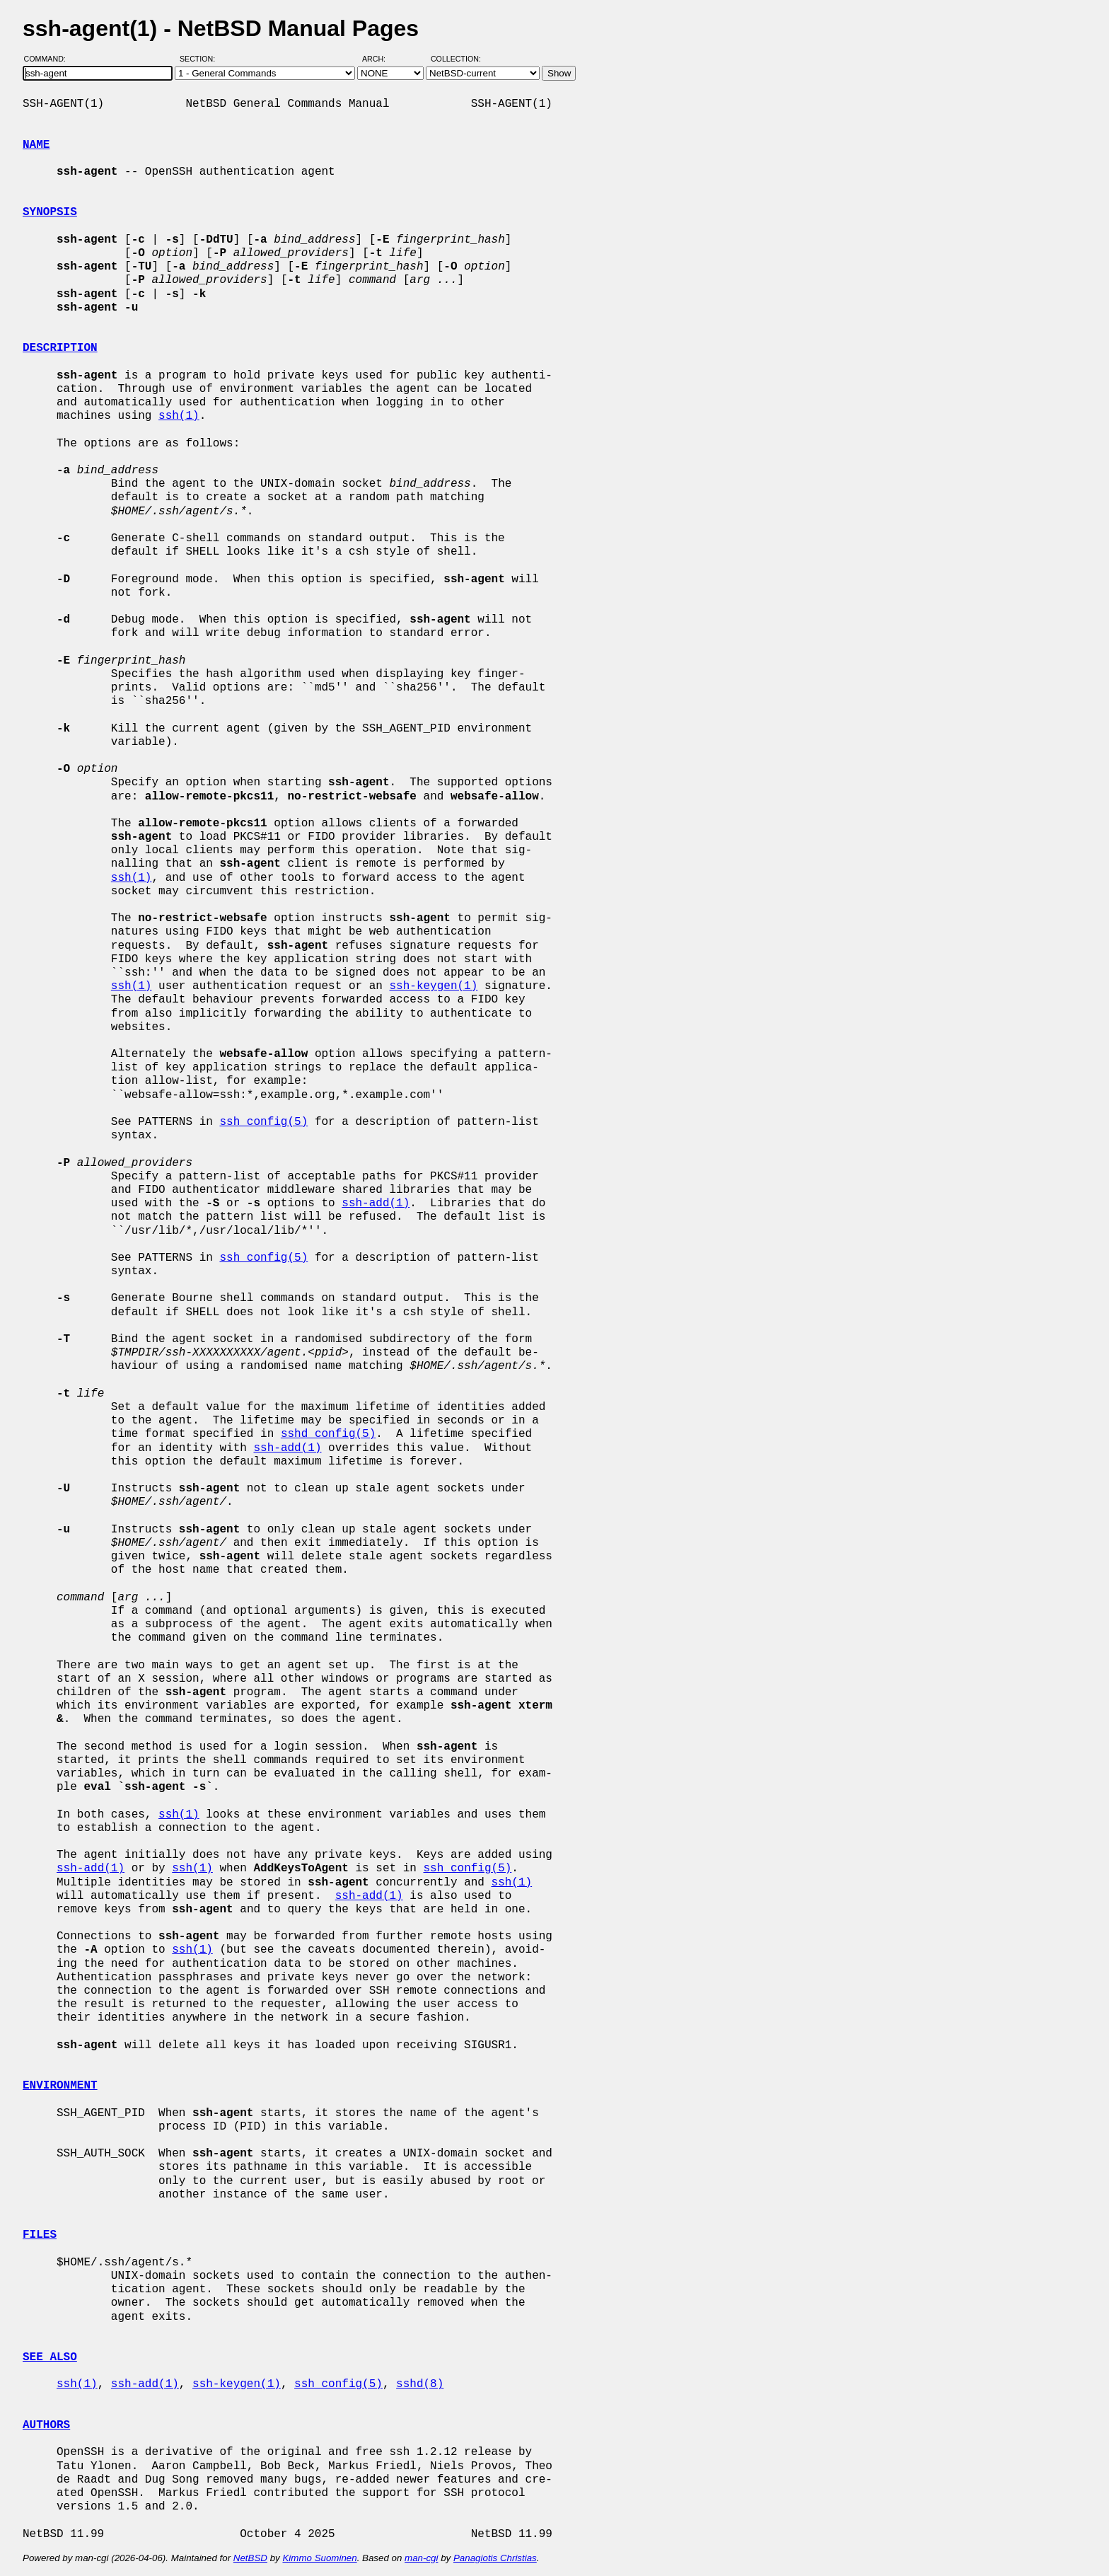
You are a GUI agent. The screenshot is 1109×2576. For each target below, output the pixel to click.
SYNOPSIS (50, 212)
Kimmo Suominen (319, 2558)
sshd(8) (419, 2384)
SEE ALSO (50, 2357)
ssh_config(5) (263, 1122)
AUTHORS (46, 2425)
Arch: (380, 58)
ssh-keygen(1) (433, 986)
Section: (200, 58)
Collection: (456, 58)
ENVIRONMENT (60, 2085)
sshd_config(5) (328, 1434)
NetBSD (250, 2558)
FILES (40, 2235)
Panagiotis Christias (495, 2558)
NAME (36, 145)
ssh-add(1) (376, 1203)
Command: (49, 58)
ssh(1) (178, 416)
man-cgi (421, 2558)
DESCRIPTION (60, 348)
